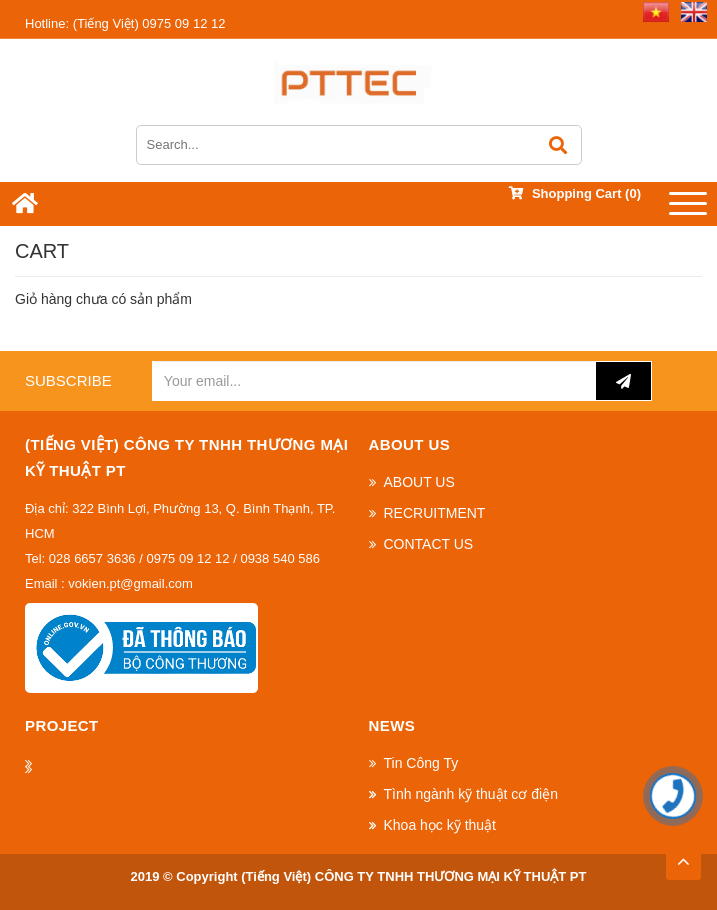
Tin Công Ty (421, 763)
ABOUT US (419, 482)
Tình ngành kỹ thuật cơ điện (471, 794)
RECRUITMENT (435, 513)
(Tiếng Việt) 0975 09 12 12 (125, 23)
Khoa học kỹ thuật (440, 825)
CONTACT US (429, 544)
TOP (683, 856)
